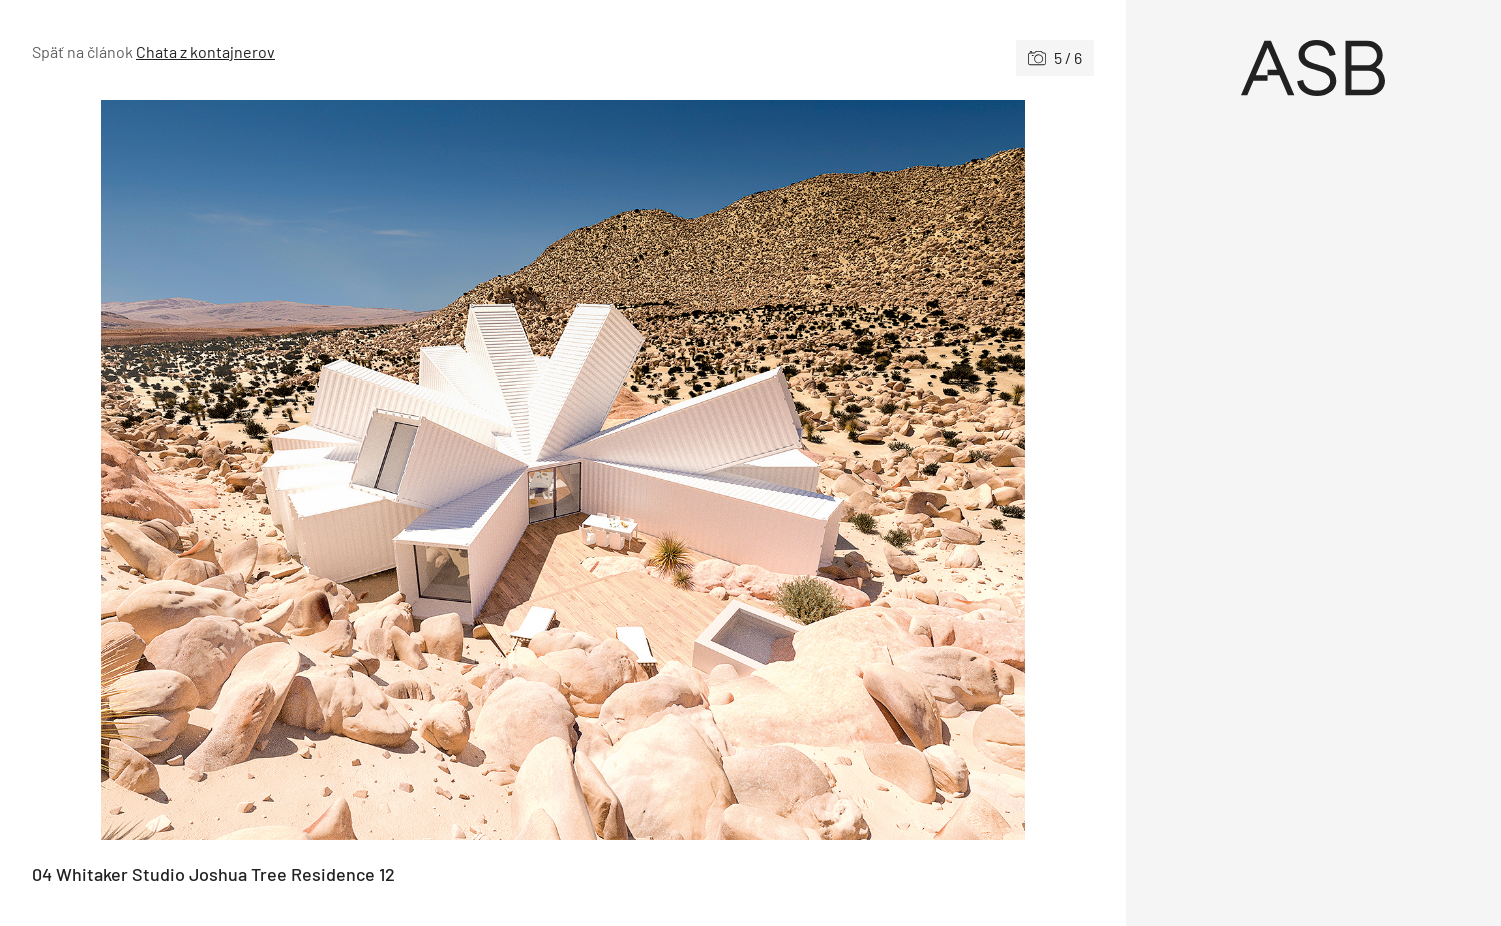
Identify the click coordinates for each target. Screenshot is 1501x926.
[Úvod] (1313, 68)
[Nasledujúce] (828, 470)
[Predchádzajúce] (297, 470)
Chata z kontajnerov (205, 51)
